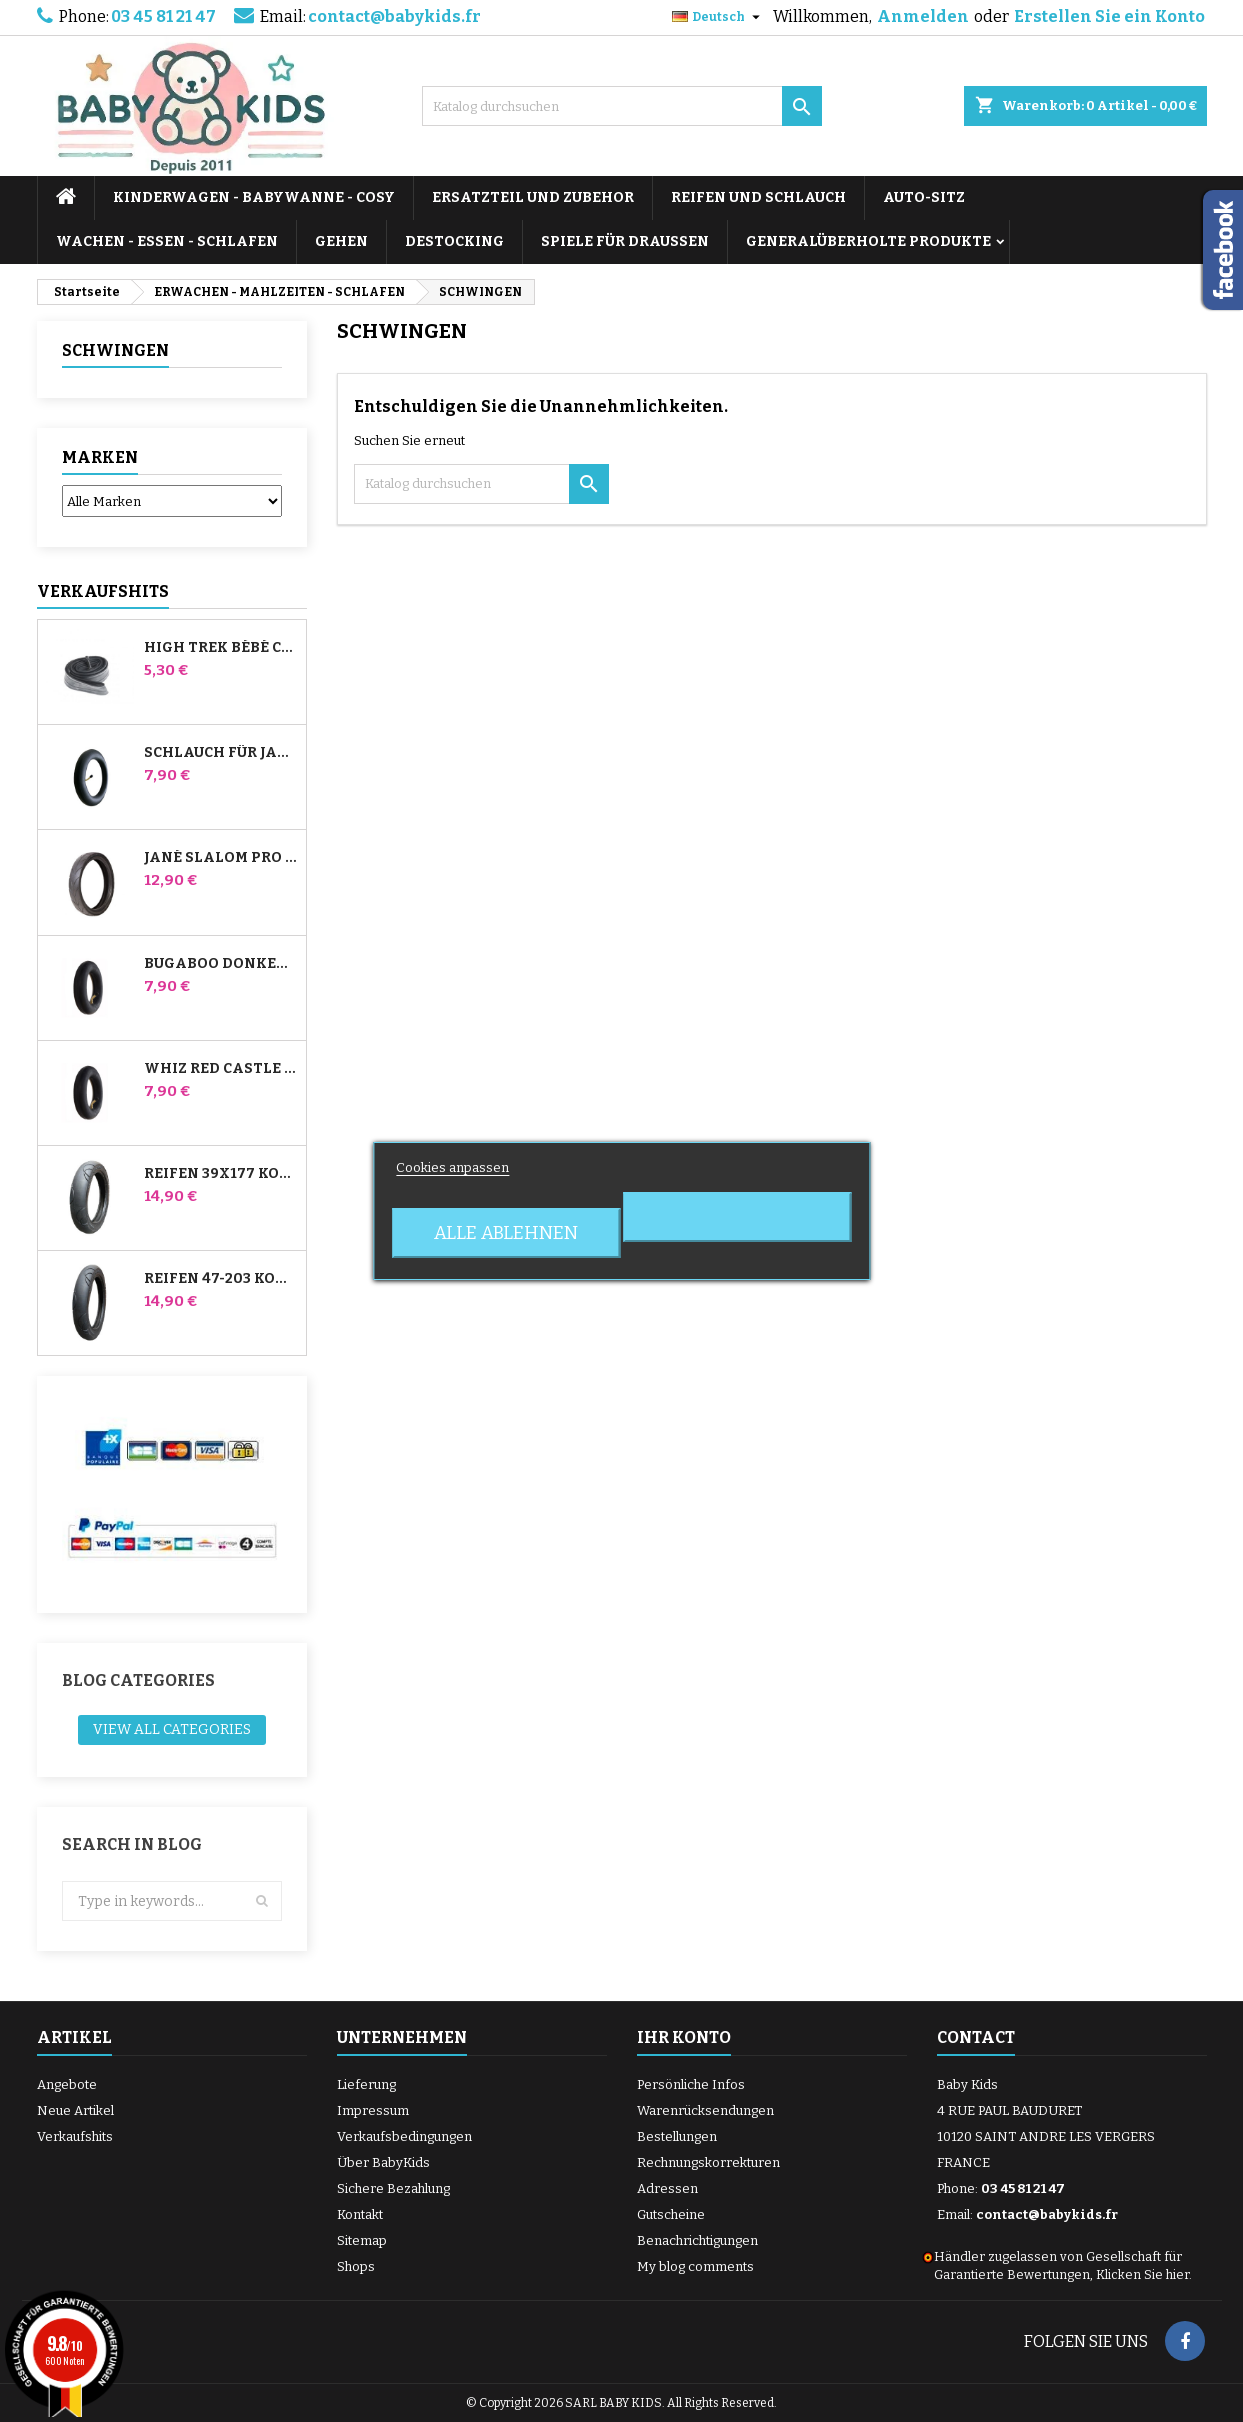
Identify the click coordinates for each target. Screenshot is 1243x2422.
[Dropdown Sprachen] (718, 17)
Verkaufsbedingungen (404, 2136)
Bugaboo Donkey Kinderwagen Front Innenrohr (221, 964)
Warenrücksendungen (705, 2110)
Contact (976, 2037)
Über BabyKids (383, 2162)
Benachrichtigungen (697, 2240)
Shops (356, 2266)
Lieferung (366, 2084)
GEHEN (341, 241)
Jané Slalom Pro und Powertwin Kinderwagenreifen (221, 858)
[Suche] (622, 106)
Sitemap (362, 2240)
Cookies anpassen (452, 1167)
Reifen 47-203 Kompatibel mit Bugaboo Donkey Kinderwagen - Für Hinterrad (221, 1279)
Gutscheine (671, 2214)
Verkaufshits (103, 591)
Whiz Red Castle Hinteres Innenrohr (221, 1069)
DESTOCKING (454, 241)
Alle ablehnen (506, 1233)
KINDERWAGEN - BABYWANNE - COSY (254, 197)
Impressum (373, 2110)
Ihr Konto (684, 2037)
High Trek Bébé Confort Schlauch (221, 648)
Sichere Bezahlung (393, 2188)
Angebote (67, 2084)
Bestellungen (677, 2136)
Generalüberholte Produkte (868, 241)
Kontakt (360, 2214)
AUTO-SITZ (924, 197)
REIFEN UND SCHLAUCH (758, 197)
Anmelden (923, 16)
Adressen (667, 2188)
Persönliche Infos (691, 2084)
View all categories (172, 1729)
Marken (100, 457)
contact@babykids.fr (394, 16)
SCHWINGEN (115, 350)
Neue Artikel (75, 2110)
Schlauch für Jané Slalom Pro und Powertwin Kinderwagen (221, 753)
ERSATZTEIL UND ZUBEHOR (533, 197)
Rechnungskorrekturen (708, 2162)
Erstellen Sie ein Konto (1109, 16)
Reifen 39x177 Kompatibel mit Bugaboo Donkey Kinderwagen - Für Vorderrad (221, 1174)
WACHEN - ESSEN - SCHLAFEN (167, 241)
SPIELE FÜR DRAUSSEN (625, 241)
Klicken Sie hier (1142, 2274)
